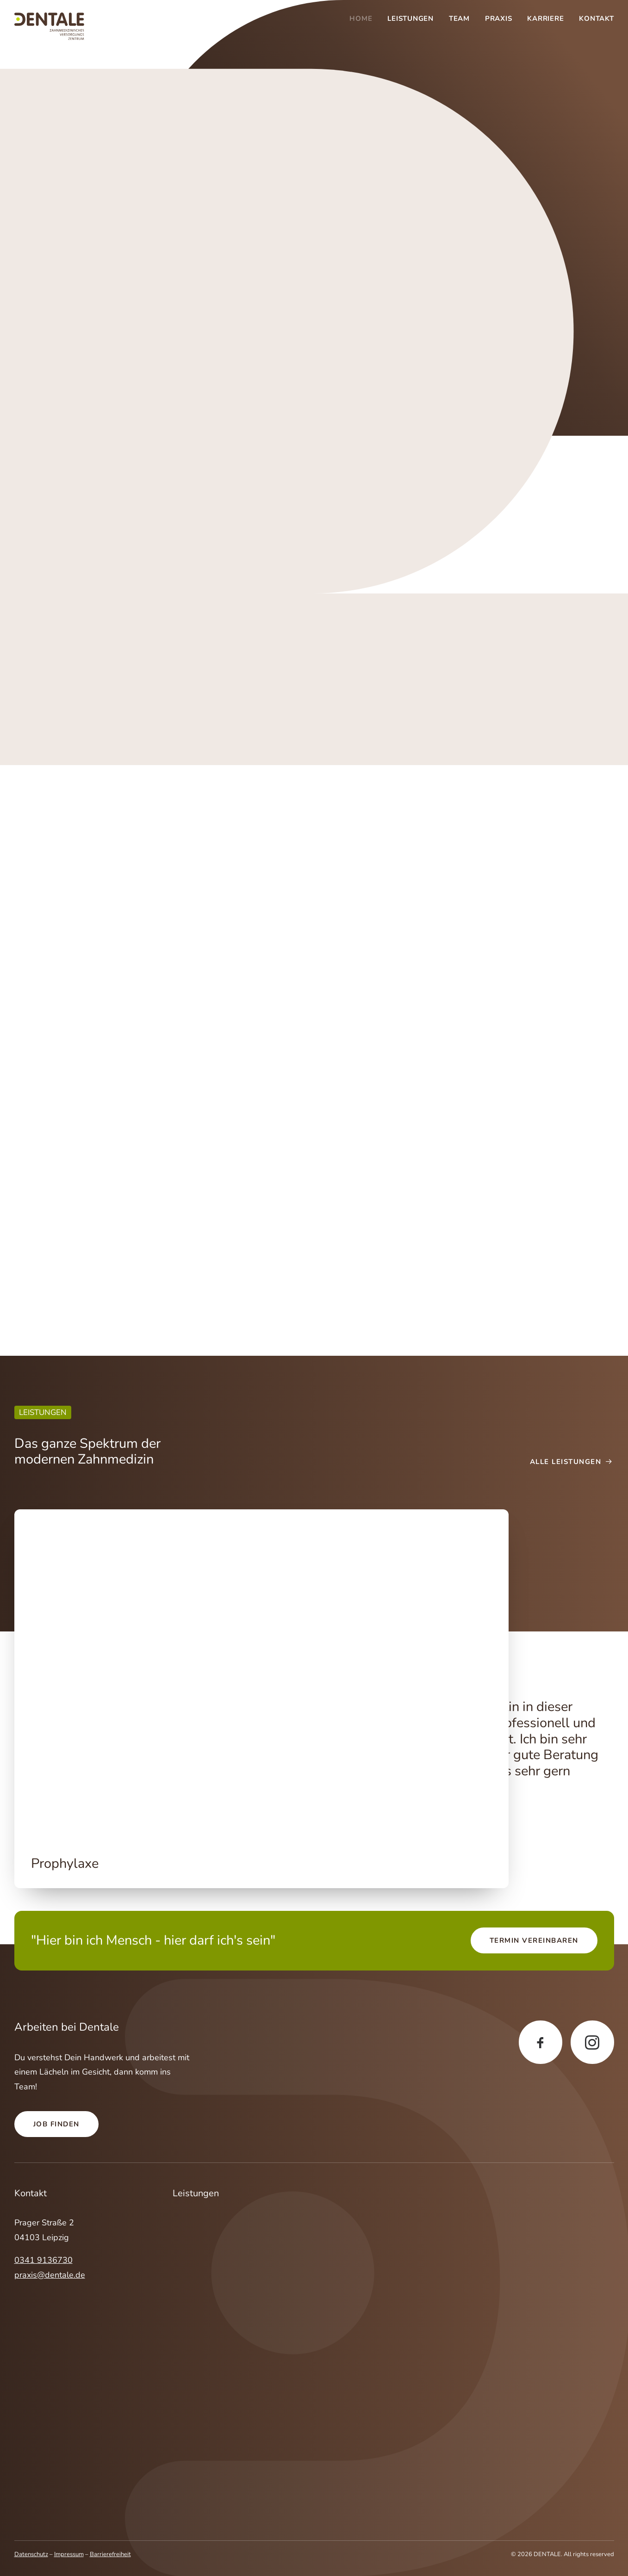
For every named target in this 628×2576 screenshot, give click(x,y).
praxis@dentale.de (49, 2274)
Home (360, 18)
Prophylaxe (65, 1863)
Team (459, 18)
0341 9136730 (43, 2260)
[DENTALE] (49, 26)
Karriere (545, 18)
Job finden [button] (56, 2124)
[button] (261, 1674)
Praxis (498, 18)
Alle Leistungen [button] (571, 1461)
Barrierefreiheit (110, 2554)
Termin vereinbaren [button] (534, 1940)
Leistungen (410, 18)
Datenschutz (31, 2554)
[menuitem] (364, 18)
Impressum (69, 2554)
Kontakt (596, 18)
